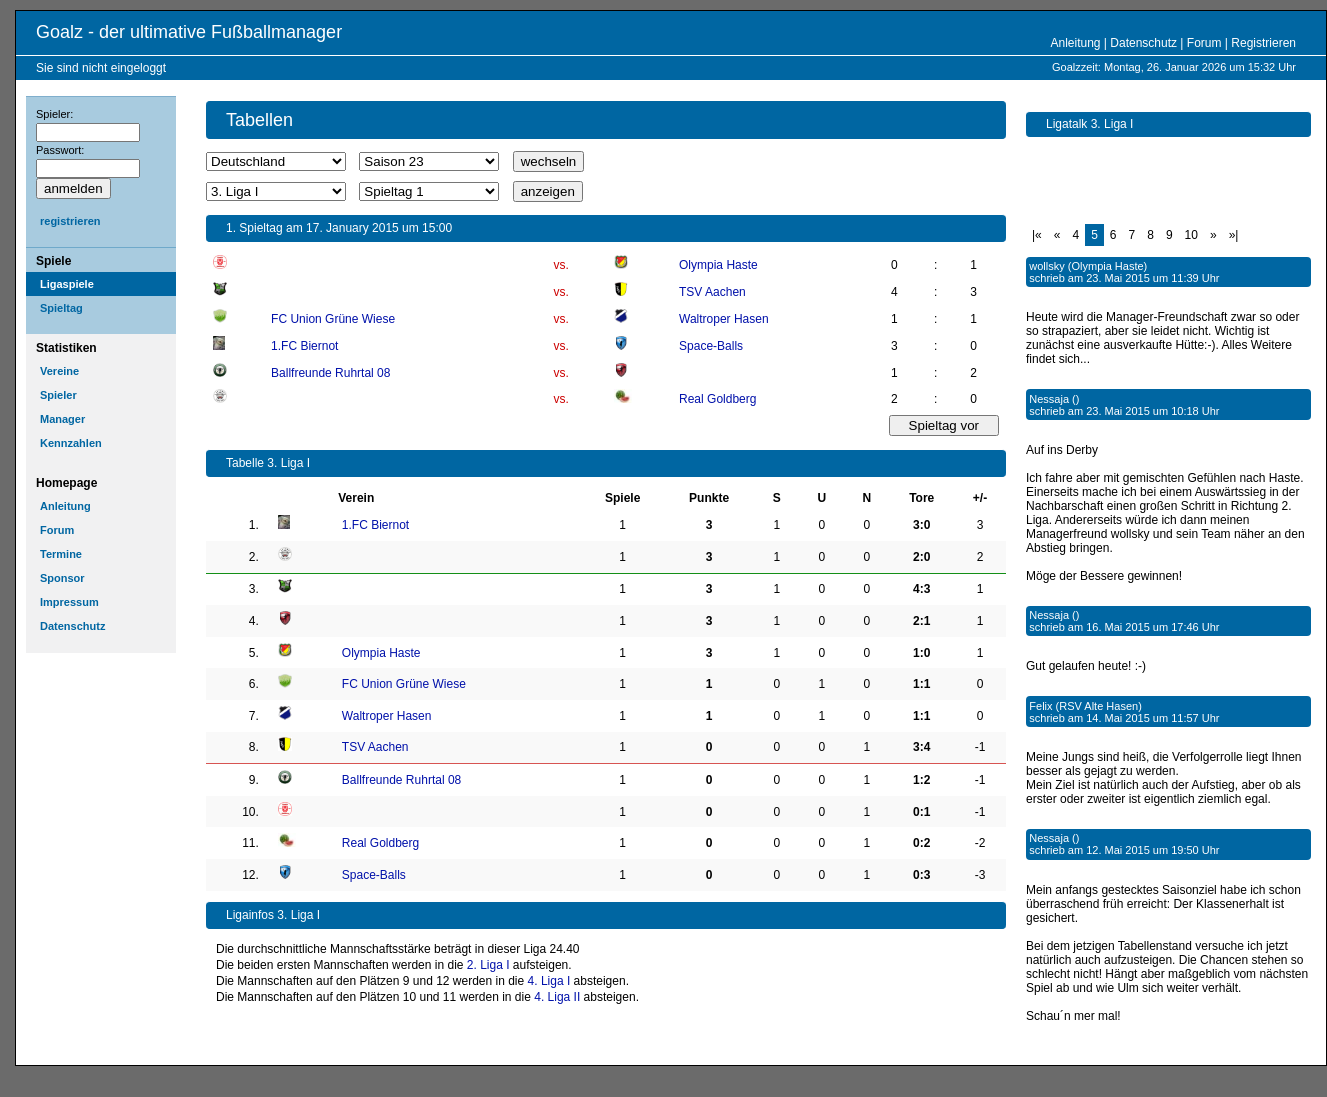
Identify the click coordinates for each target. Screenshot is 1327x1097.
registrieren (70, 221)
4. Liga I (549, 981)
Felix (1040, 706)
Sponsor (62, 578)
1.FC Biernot (304, 346)
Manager (62, 419)
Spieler (58, 395)
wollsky (1046, 266)
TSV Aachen (712, 292)
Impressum (69, 602)
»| (1234, 235)
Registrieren (1263, 43)
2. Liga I (488, 965)
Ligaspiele (67, 284)
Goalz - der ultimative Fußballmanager (189, 32)
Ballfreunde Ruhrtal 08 (330, 373)
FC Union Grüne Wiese (333, 319)
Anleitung (1075, 43)
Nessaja (1049, 399)
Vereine (59, 371)
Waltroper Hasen (724, 319)
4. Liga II (557, 997)
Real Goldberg (717, 399)
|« (1037, 235)
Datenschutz (1143, 43)
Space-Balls (711, 346)
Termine (61, 554)
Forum (1204, 43)
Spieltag (61, 308)
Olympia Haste (718, 265)
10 (1191, 235)
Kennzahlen (71, 443)
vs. (560, 265)
